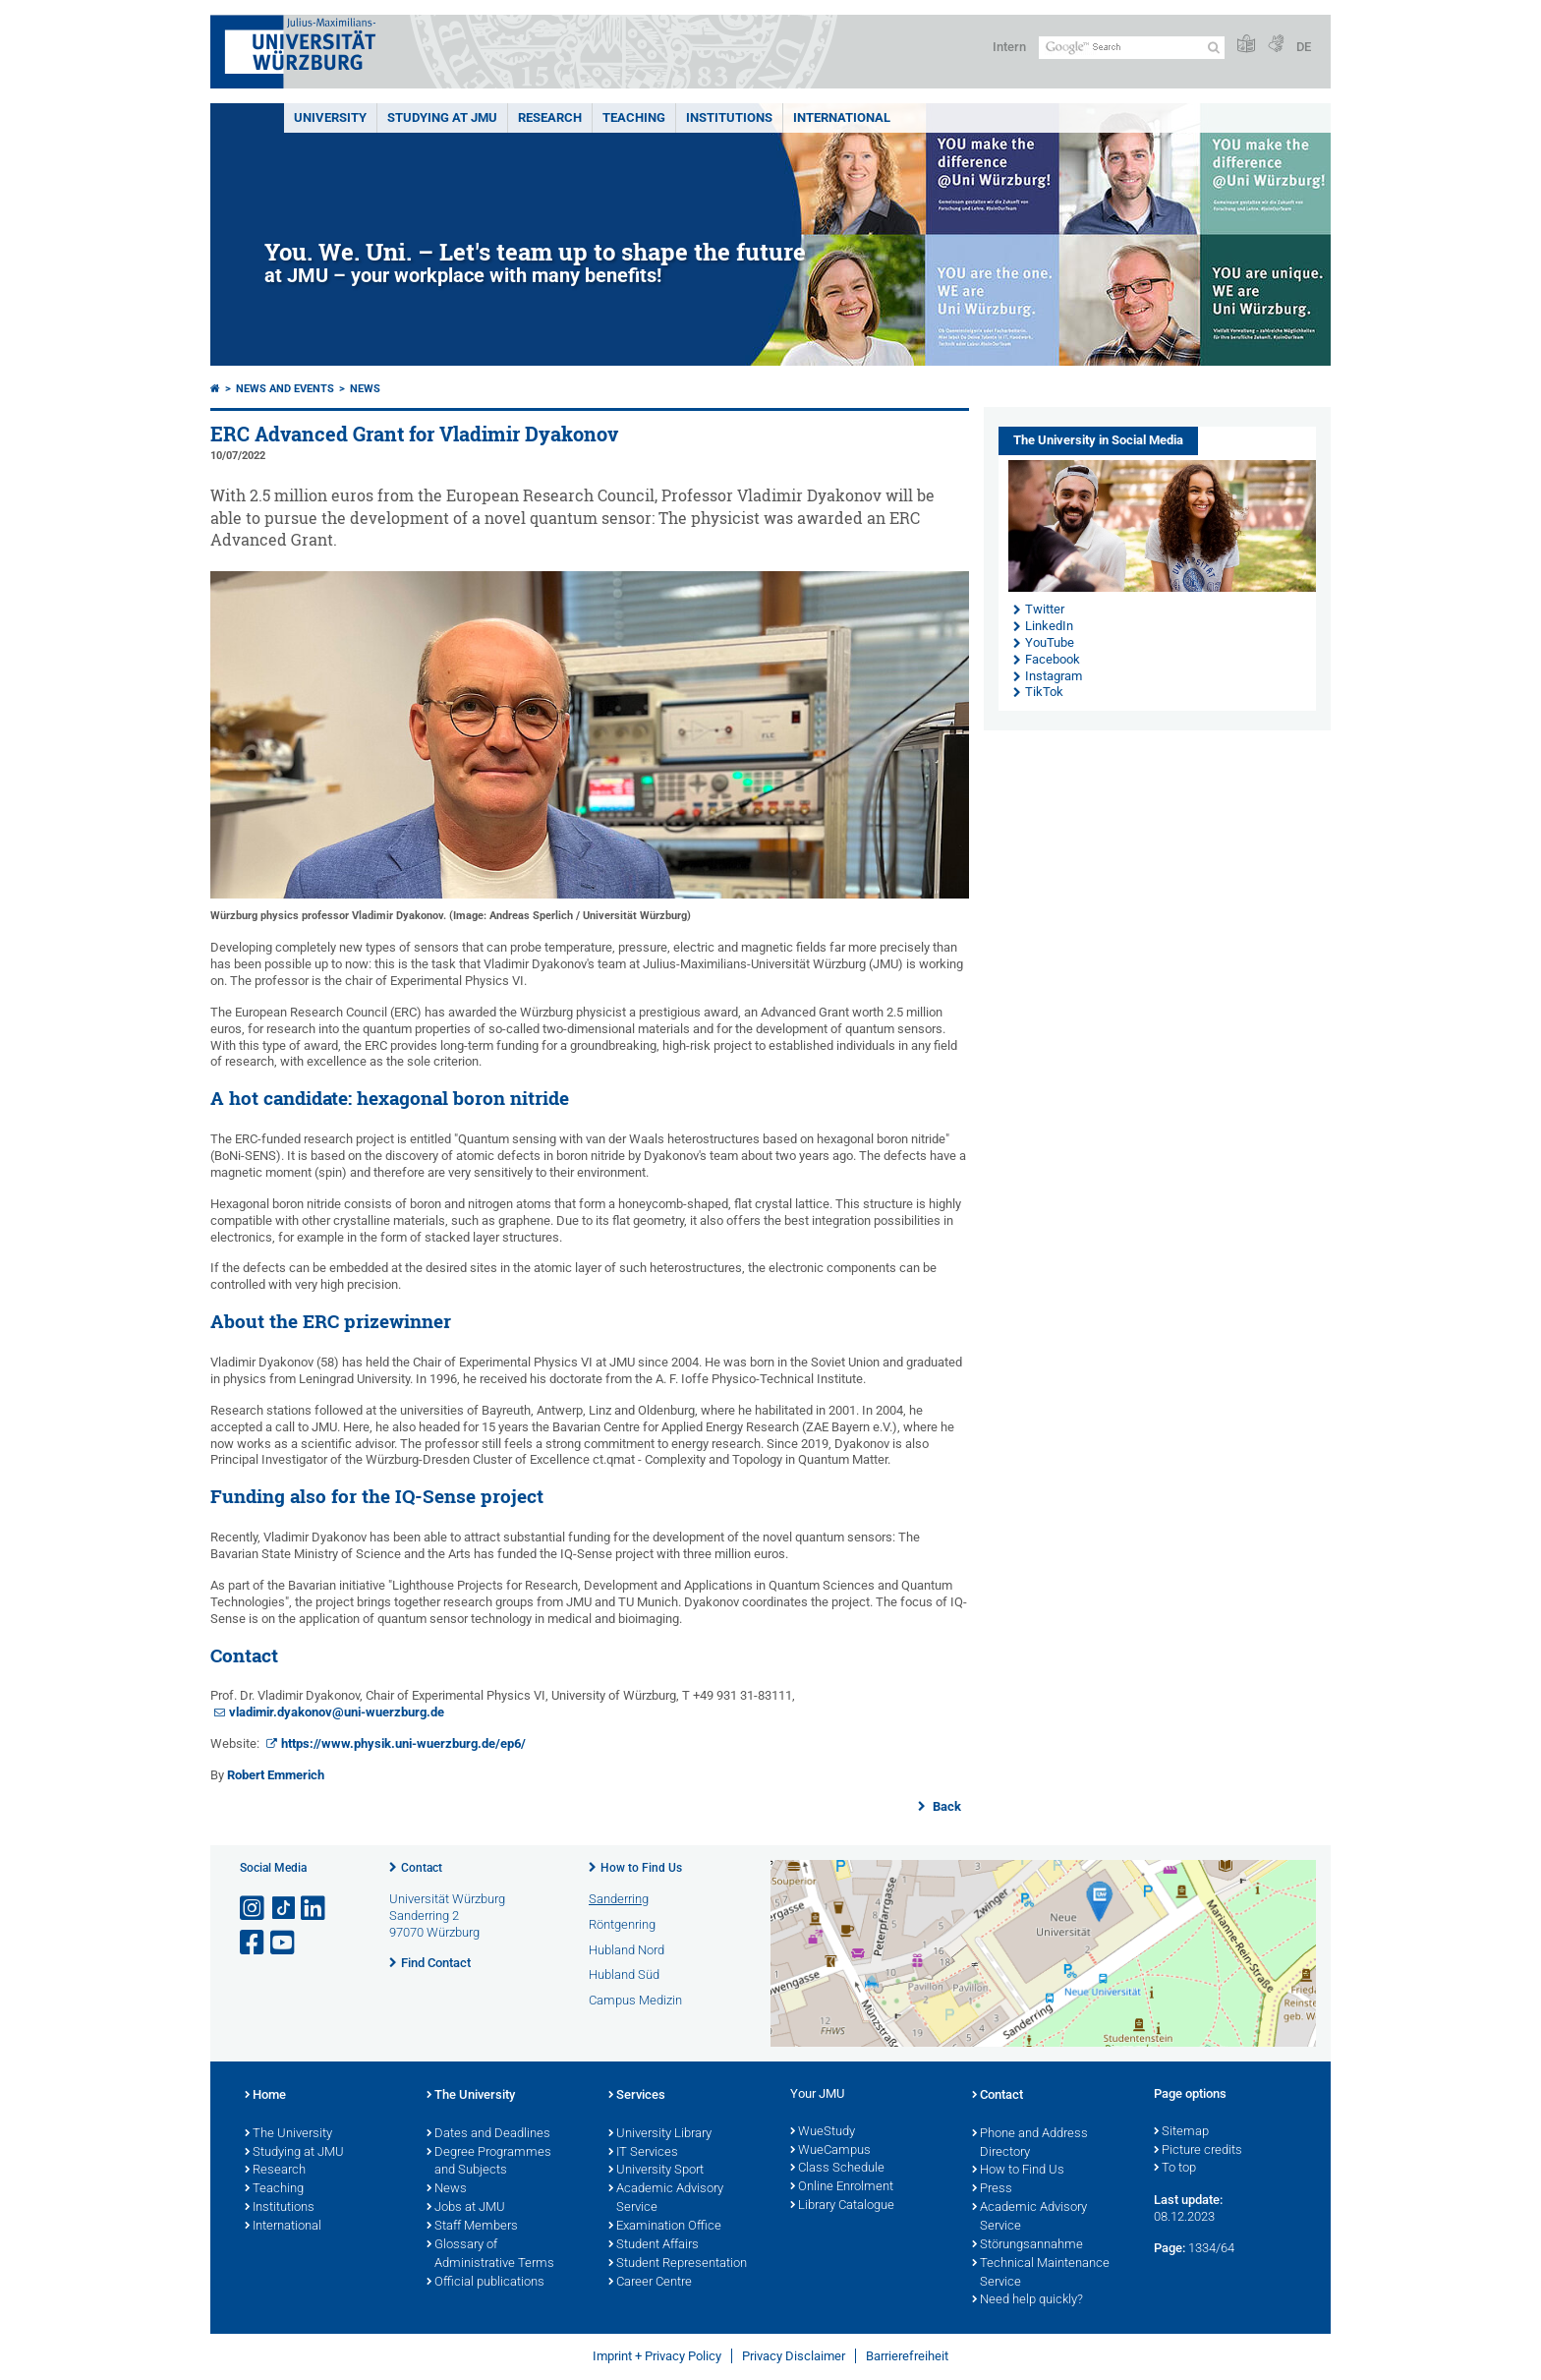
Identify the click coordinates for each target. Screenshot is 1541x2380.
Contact (421, 1868)
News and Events (285, 388)
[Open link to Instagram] (253, 1908)
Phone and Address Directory (1030, 2143)
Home (265, 2096)
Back (945, 1806)
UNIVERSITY (330, 117)
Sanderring (619, 1898)
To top (1175, 2168)
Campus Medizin (635, 2000)
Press (992, 2189)
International (841, 117)
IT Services (643, 2153)
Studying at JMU (294, 2153)
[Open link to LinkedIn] (314, 1908)
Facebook (1052, 659)
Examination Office (664, 2226)
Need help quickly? (1027, 2300)
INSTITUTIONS (729, 117)
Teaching (633, 117)
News (365, 388)
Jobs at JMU (466, 2208)
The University (288, 2134)
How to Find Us (641, 1868)
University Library (660, 2134)
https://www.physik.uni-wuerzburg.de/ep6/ (403, 1743)
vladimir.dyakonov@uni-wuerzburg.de (336, 1712)
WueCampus (830, 2151)
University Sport (656, 2170)
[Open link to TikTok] (284, 1908)
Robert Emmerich (275, 1775)
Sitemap (1181, 2132)
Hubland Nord (626, 1950)
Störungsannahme (1027, 2245)
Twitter (1044, 609)
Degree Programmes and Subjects (489, 2162)
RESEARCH (550, 117)
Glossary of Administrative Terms (490, 2254)
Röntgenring (622, 1924)
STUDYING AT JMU (442, 117)
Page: (1169, 2247)
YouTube (1049, 642)
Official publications (485, 2283)
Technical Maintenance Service (1041, 2273)
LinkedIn (1049, 625)
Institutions (279, 2208)
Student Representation (677, 2264)
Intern (1009, 46)
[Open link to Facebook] (253, 1943)
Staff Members (472, 2226)
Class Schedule (837, 2168)
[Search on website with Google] (1132, 47)
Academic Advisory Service (665, 2198)
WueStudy (822, 2132)
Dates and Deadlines (488, 2134)
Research (275, 2170)
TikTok (1044, 691)
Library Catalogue (842, 2206)
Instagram (1053, 675)
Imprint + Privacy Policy (657, 2356)
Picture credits (1198, 2151)
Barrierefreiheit (907, 2356)
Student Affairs (653, 2245)
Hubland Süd (624, 1974)
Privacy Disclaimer (793, 2356)
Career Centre (650, 2283)
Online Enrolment (841, 2187)
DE (1303, 46)
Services (636, 2096)
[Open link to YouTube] (284, 1943)
